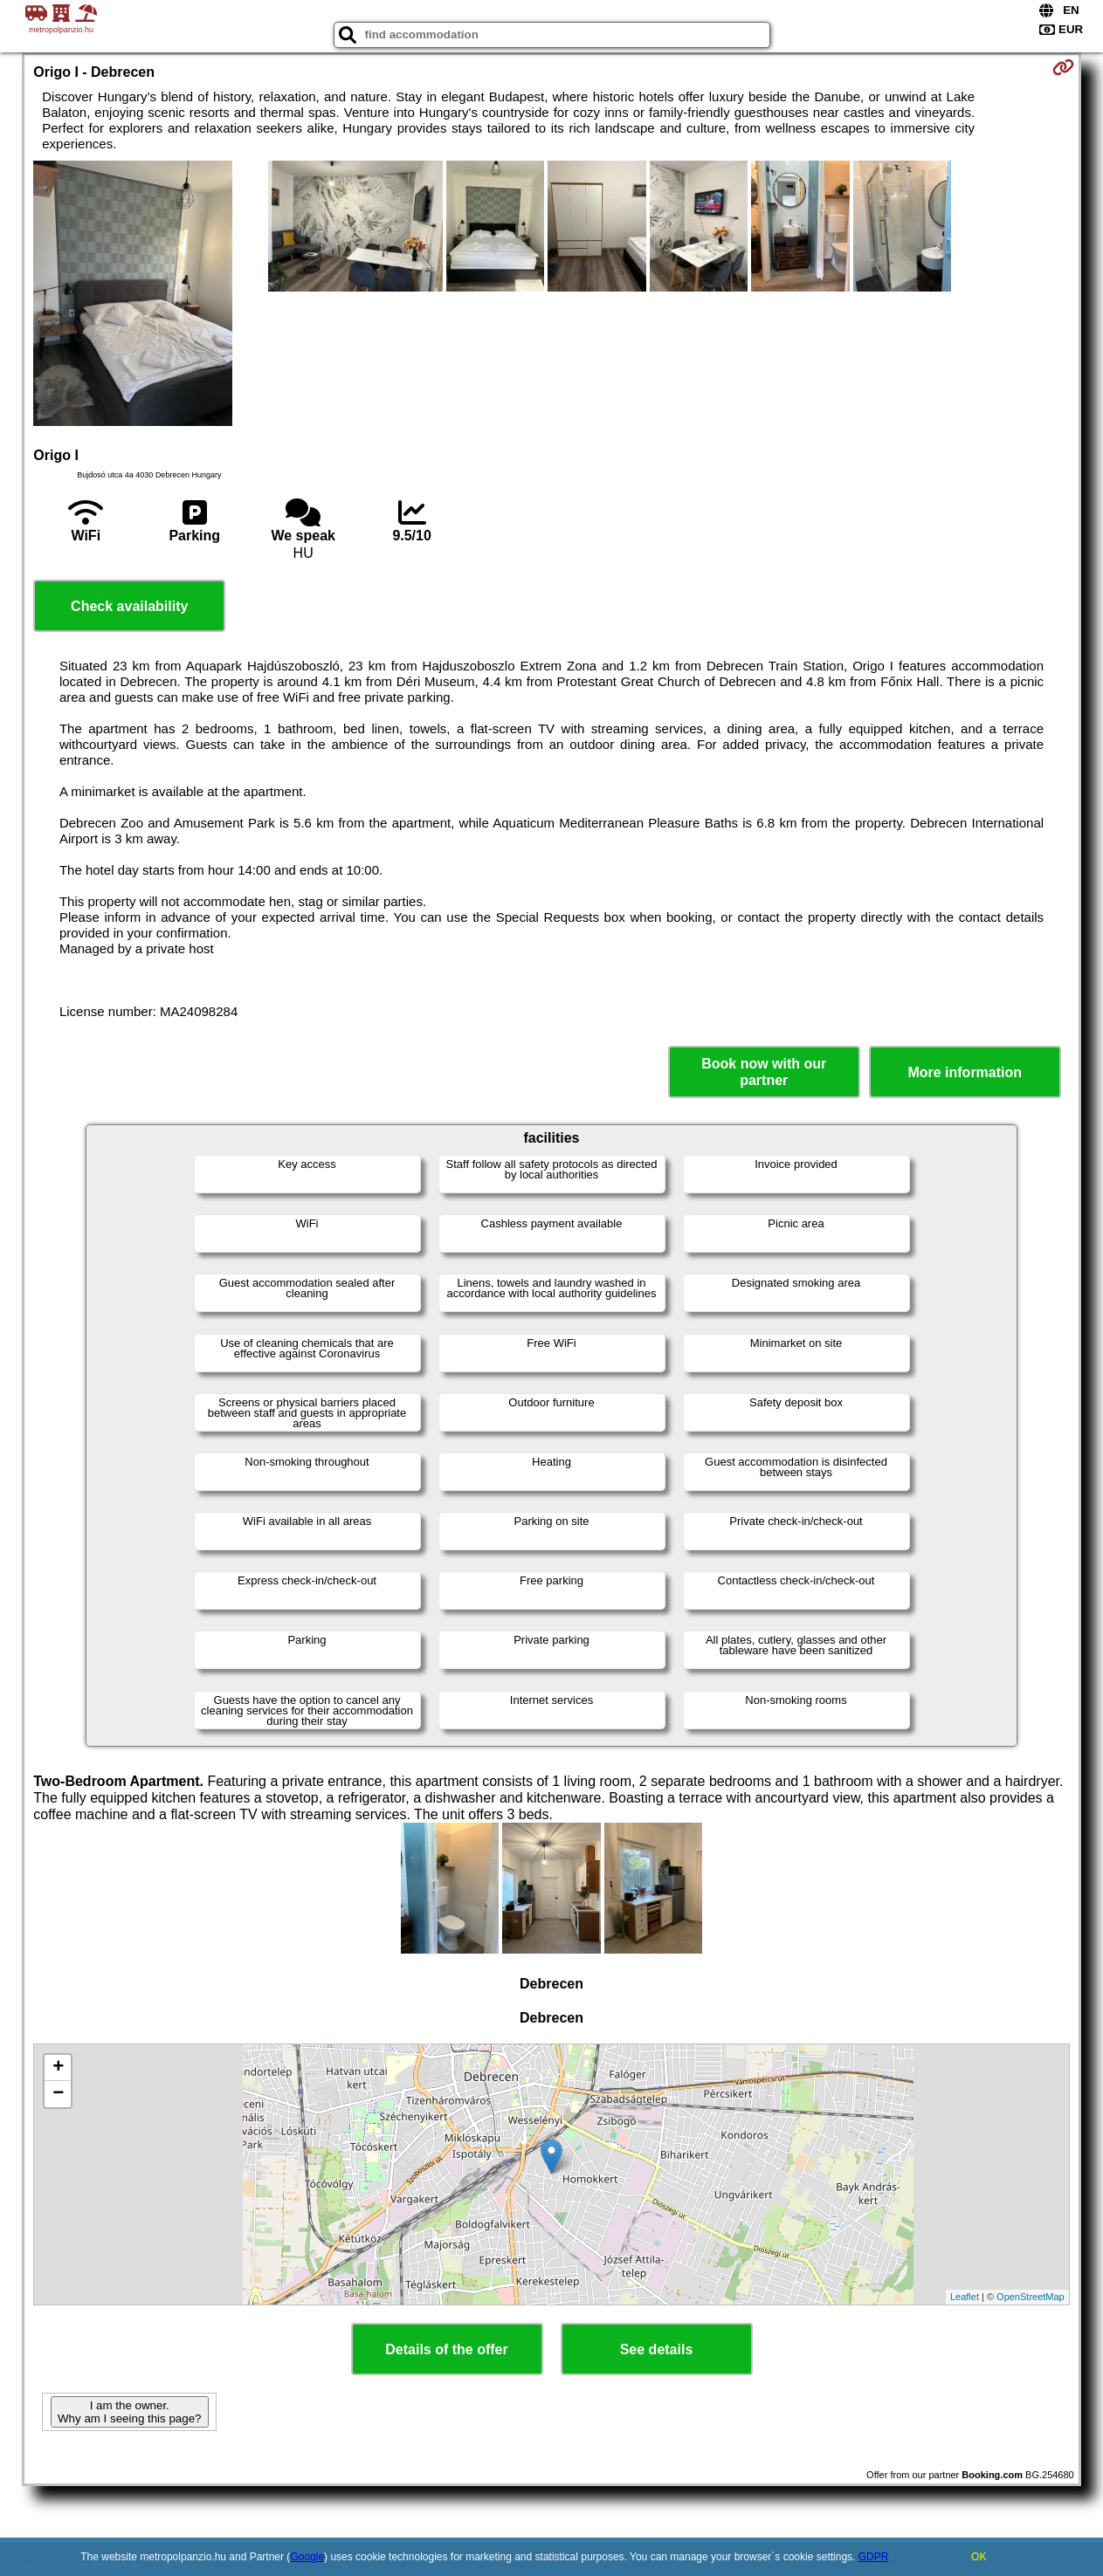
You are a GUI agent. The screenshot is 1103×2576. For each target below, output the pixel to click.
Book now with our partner (763, 1072)
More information (964, 1072)
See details (656, 2349)
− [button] (58, 2094)
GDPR (873, 2557)
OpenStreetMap (1030, 2296)
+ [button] (58, 2068)
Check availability (129, 606)
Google (307, 2557)
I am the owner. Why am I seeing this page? (129, 2412)
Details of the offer (446, 2349)
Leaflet (964, 2296)
